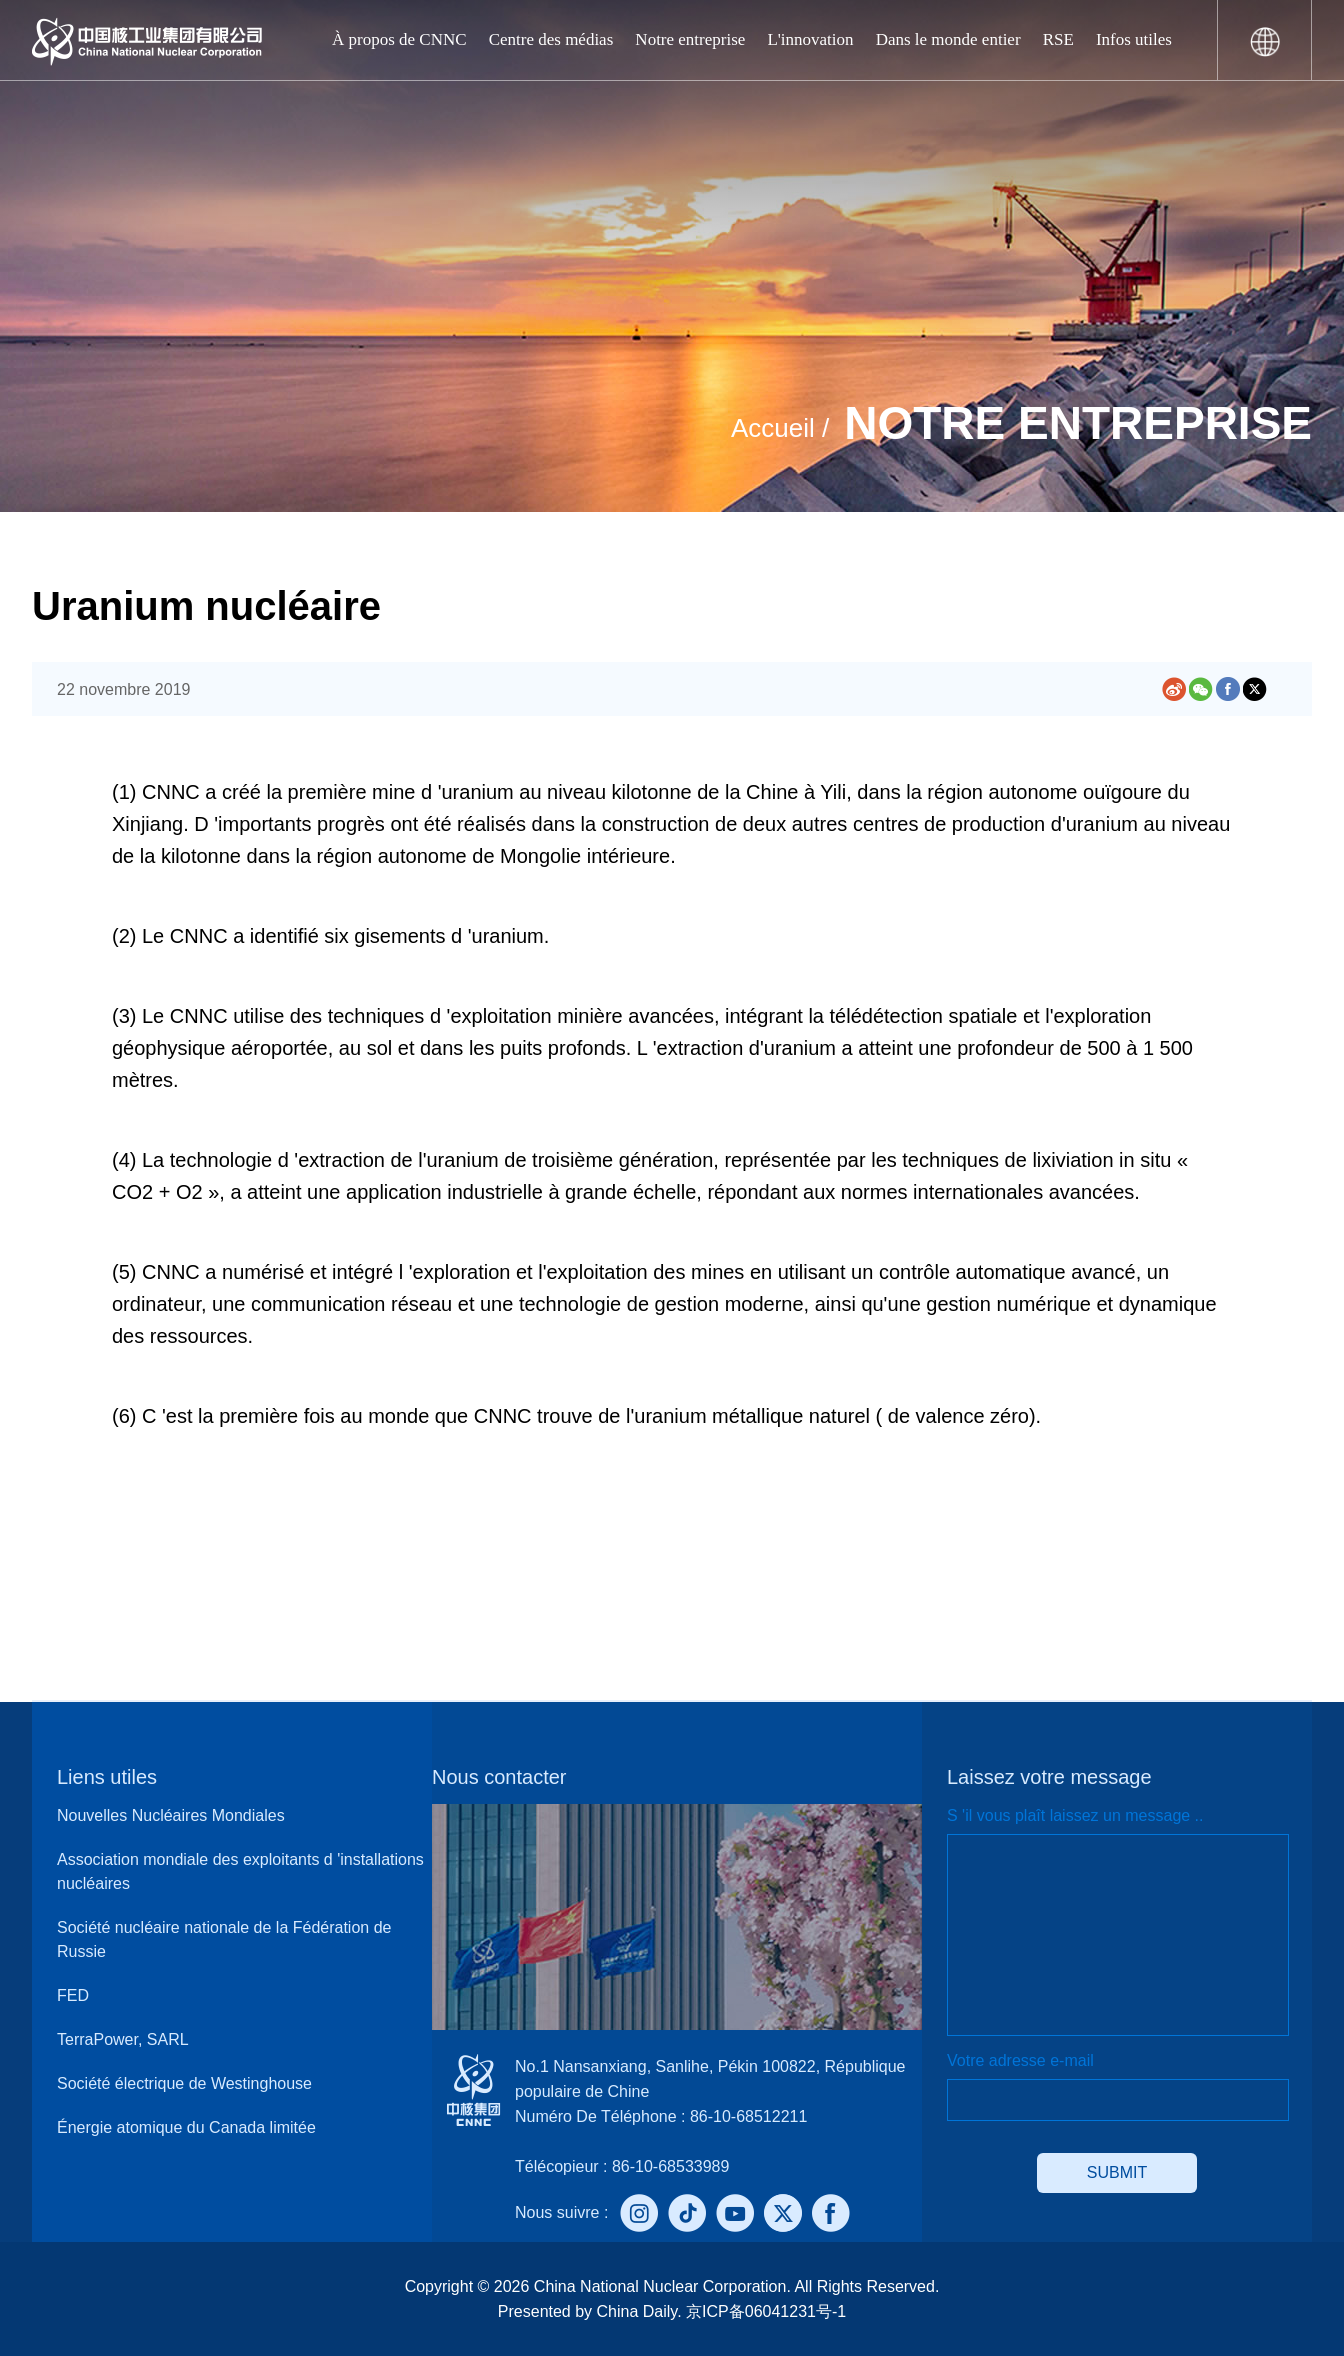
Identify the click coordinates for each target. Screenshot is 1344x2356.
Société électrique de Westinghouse (184, 2083)
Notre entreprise (690, 39)
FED (73, 1995)
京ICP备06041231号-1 (764, 2311)
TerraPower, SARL (123, 2039)
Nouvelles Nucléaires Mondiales (171, 1815)
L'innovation (810, 39)
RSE (1058, 39)
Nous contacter (499, 1777)
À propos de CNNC (399, 39)
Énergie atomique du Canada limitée (186, 2127)
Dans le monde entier (948, 39)
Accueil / (780, 428)
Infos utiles (1134, 39)
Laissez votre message (1049, 1777)
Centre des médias (551, 39)
